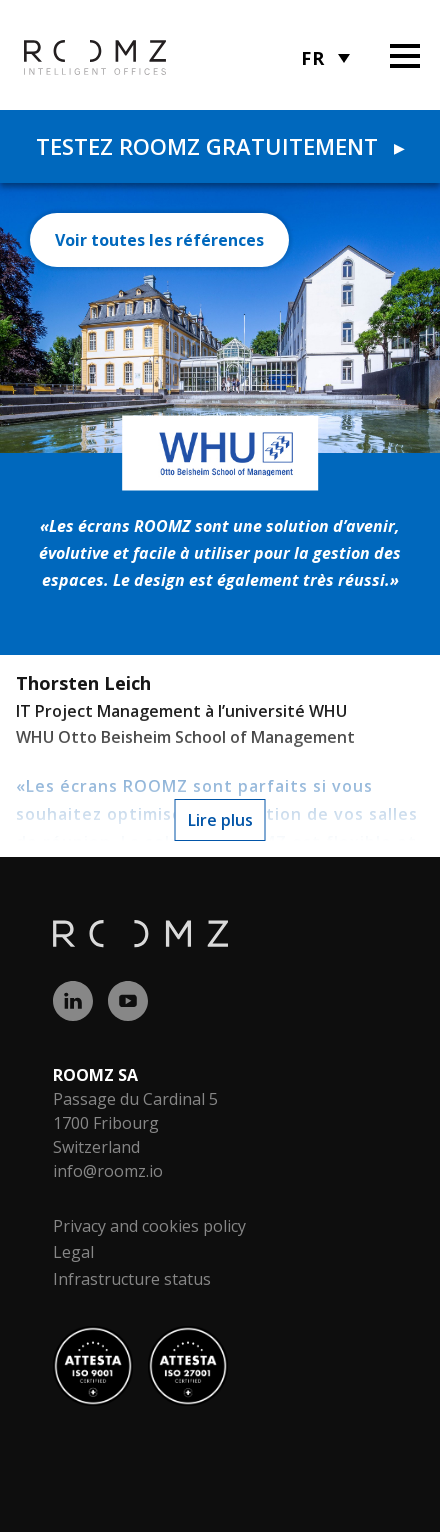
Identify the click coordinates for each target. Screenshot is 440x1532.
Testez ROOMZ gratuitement (220, 146)
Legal (73, 1252)
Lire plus (220, 820)
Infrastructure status (132, 1279)
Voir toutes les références (159, 240)
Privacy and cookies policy (149, 1226)
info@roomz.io (108, 1171)
